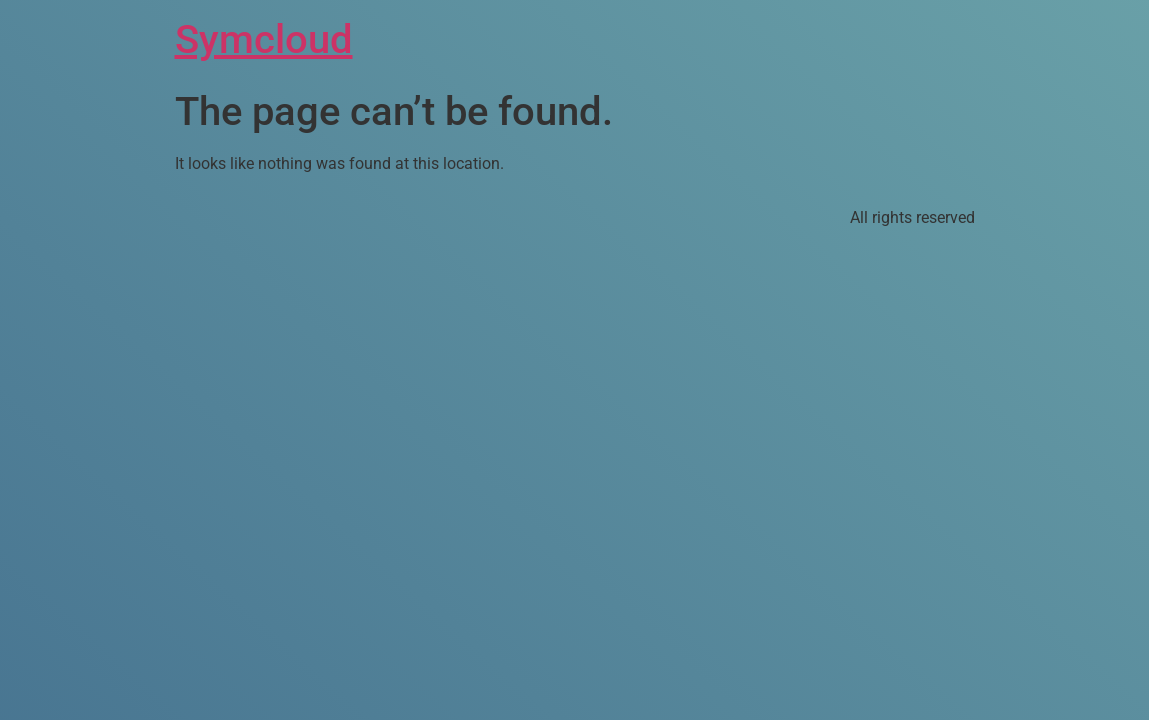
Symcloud (264, 39)
